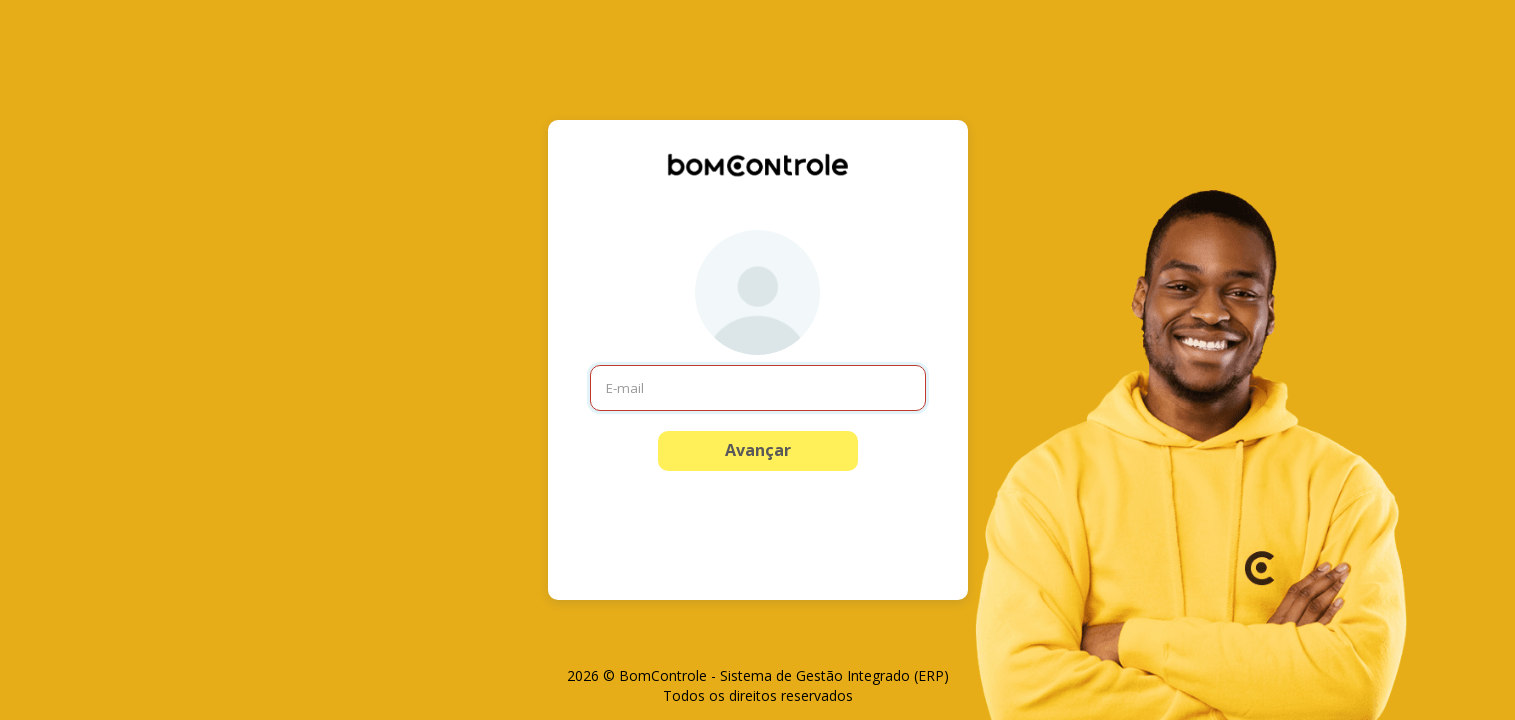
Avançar (758, 450)
